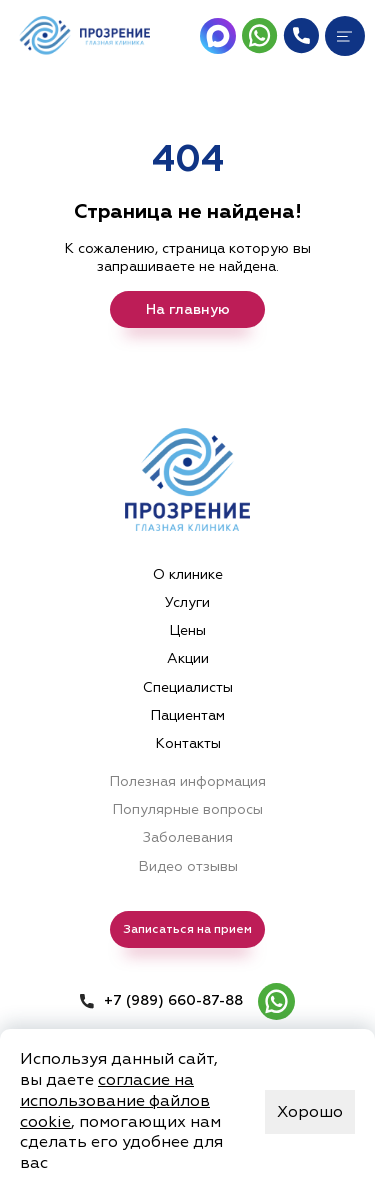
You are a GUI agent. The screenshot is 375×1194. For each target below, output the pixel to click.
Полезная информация (187, 781)
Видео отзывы (188, 866)
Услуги (187, 602)
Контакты (188, 743)
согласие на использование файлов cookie (115, 1101)
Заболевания (188, 837)
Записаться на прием (187, 929)
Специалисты (188, 687)
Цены (187, 630)
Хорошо (310, 1112)
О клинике (188, 574)
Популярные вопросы (187, 809)
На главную (188, 309)
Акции (188, 658)
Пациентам (187, 715)
